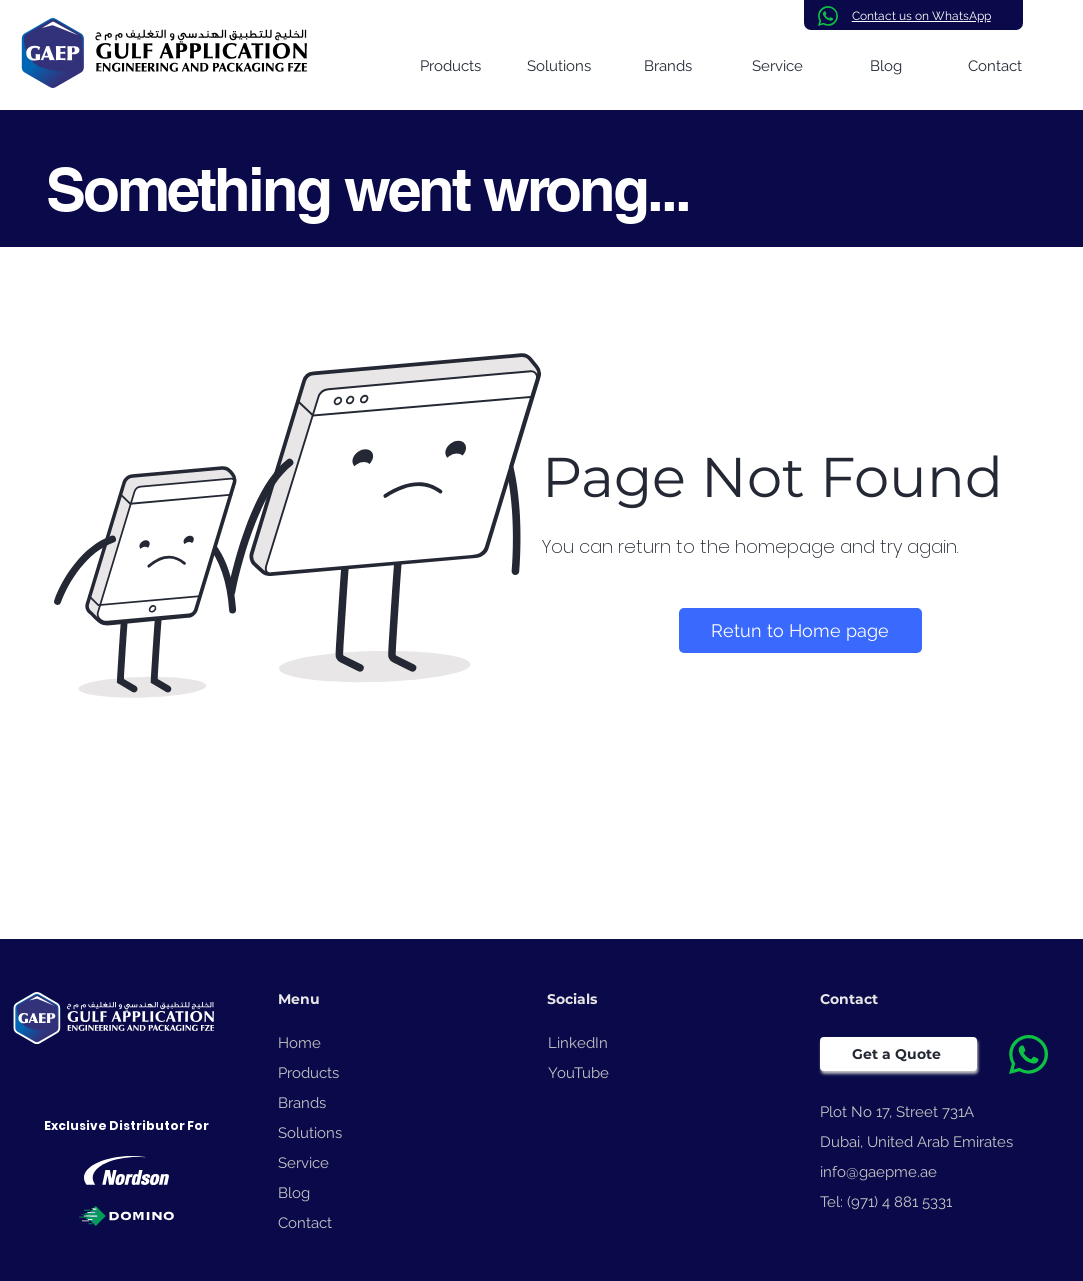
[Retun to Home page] (800, 630)
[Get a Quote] (898, 1054)
